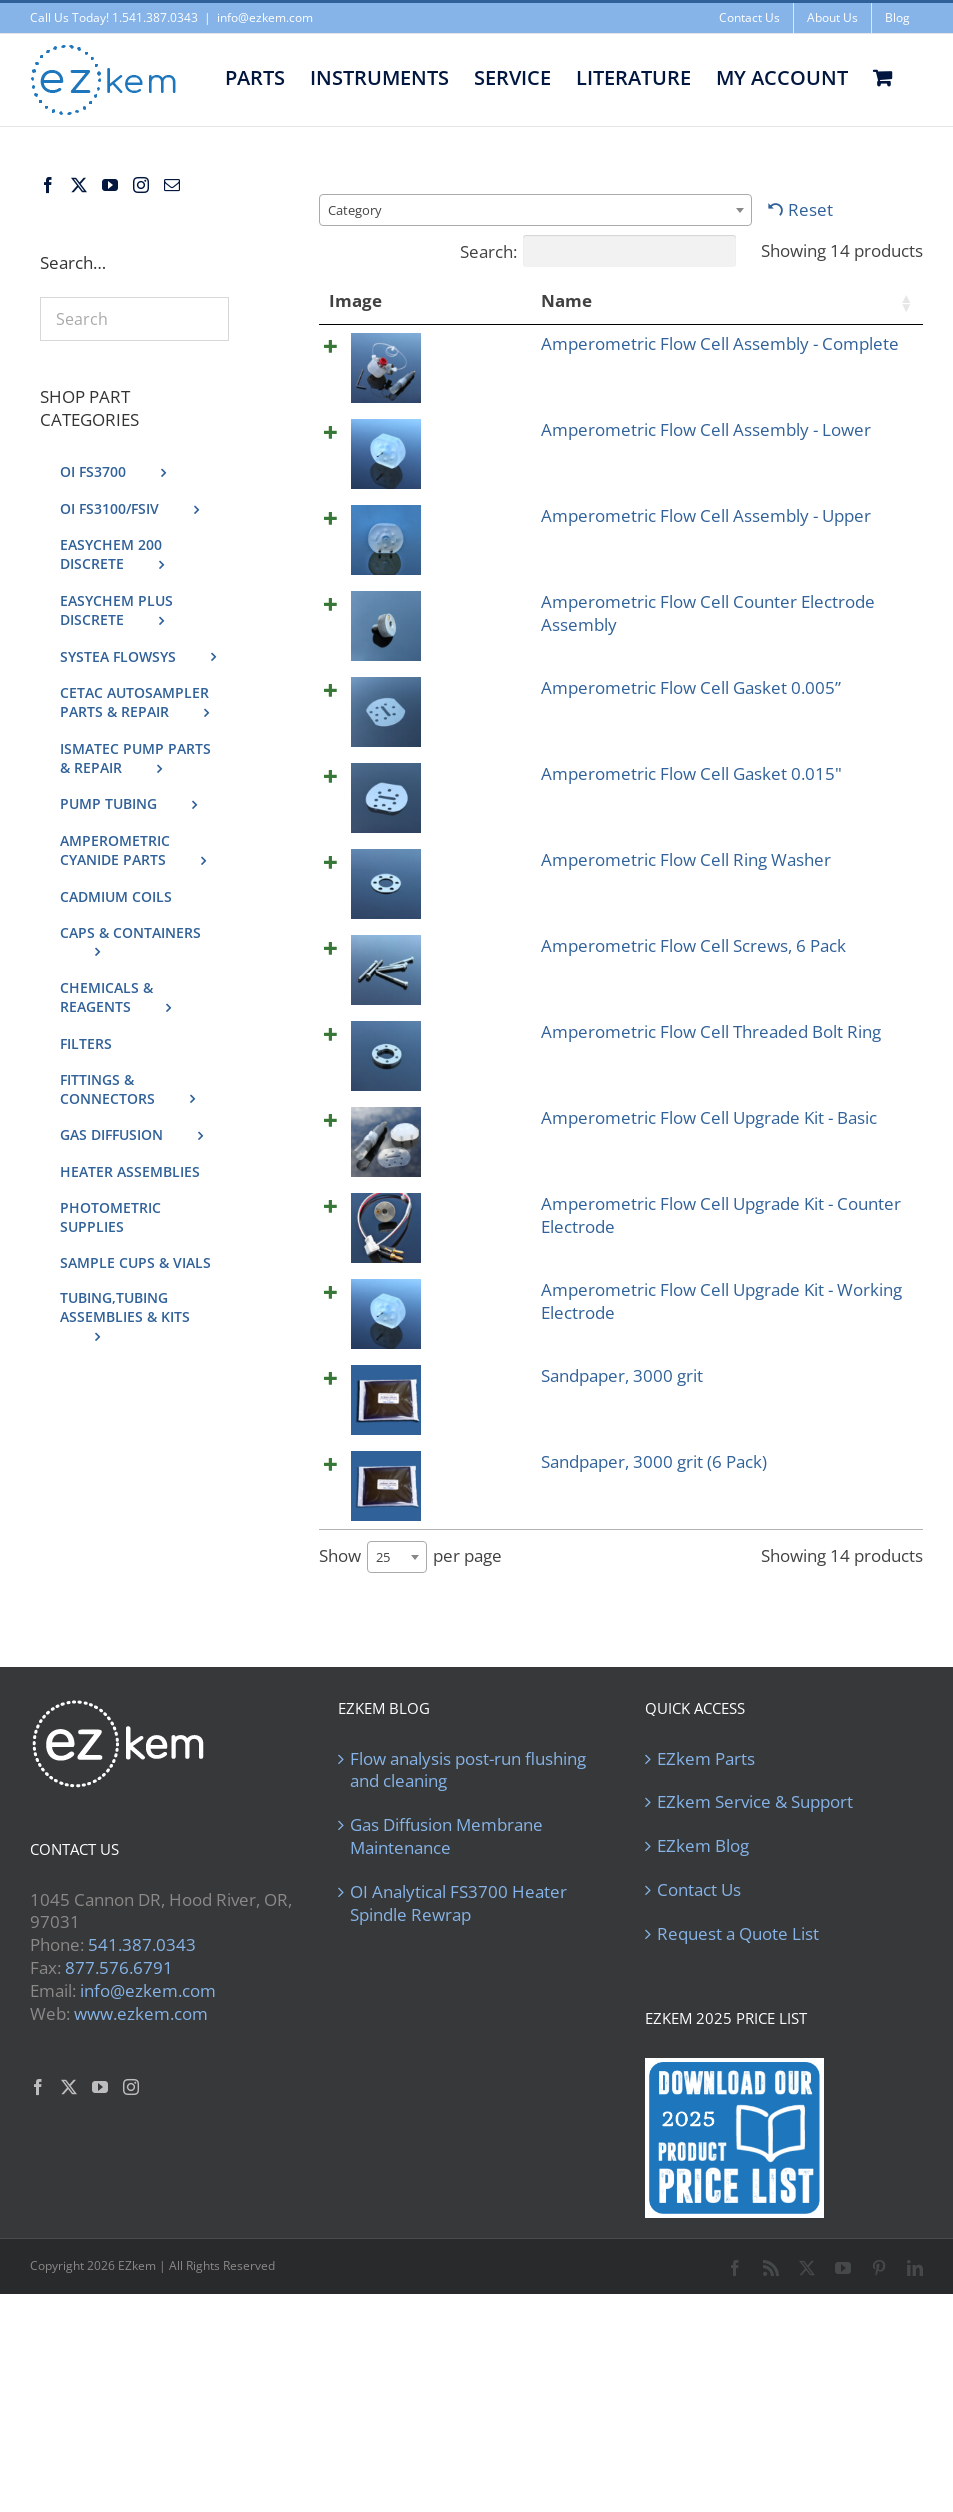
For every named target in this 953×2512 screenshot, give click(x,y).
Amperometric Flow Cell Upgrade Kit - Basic (462, 1279)
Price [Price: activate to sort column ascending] (582, 300)
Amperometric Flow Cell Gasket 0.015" (468, 905)
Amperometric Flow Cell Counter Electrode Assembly (462, 712)
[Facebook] (48, 185)
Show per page (410, 1747)
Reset (810, 209)
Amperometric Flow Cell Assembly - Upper (462, 593)
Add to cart (850, 349)
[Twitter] (79, 185)
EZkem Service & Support (755, 1992)
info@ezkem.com (265, 17)
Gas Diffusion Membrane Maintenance (446, 2026)
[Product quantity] (720, 350)
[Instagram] (141, 185)
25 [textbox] (383, 1747)
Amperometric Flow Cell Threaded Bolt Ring (462, 1171)
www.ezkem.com (141, 2203)
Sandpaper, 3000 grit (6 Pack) (471, 1687)
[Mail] (172, 185)
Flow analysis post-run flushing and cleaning (468, 1959)
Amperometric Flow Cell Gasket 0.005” (468, 820)
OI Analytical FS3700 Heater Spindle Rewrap (458, 2093)
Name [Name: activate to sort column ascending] (430, 300)
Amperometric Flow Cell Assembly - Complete (462, 378)
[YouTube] (110, 185)
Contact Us (699, 2080)
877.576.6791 (119, 2157)
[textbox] (361, 210)
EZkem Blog (703, 2036)
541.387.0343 (142, 2134)
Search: (598, 251)
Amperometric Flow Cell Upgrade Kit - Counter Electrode (462, 1398)
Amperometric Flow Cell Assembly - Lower (462, 486)
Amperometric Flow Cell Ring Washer (462, 989)
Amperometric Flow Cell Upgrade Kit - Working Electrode (462, 1528)
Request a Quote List (738, 2124)
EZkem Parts (706, 1948)
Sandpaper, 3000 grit (471, 1625)
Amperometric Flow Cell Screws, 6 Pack (471, 1074)
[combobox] (535, 210)
